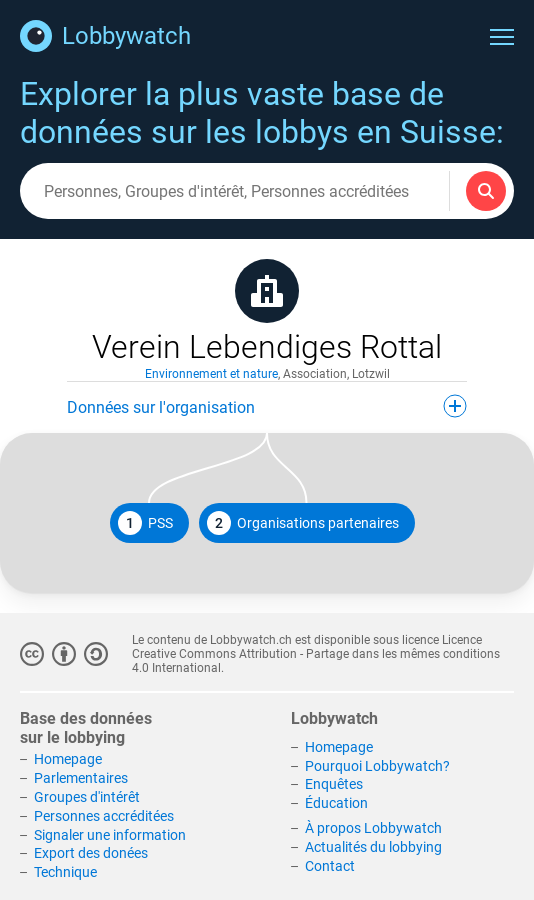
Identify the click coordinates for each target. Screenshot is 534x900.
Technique (65, 872)
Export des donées (91, 853)
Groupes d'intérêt (87, 797)
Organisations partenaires (303, 523)
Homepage (68, 759)
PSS (145, 523)
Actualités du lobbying (373, 847)
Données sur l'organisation (267, 406)
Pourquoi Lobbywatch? (377, 766)
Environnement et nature (211, 374)
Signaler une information (110, 835)
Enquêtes (334, 784)
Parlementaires (81, 778)
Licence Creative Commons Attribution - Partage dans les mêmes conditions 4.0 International (316, 654)
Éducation (336, 803)
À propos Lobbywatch (373, 828)
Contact (330, 866)
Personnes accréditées (104, 816)
